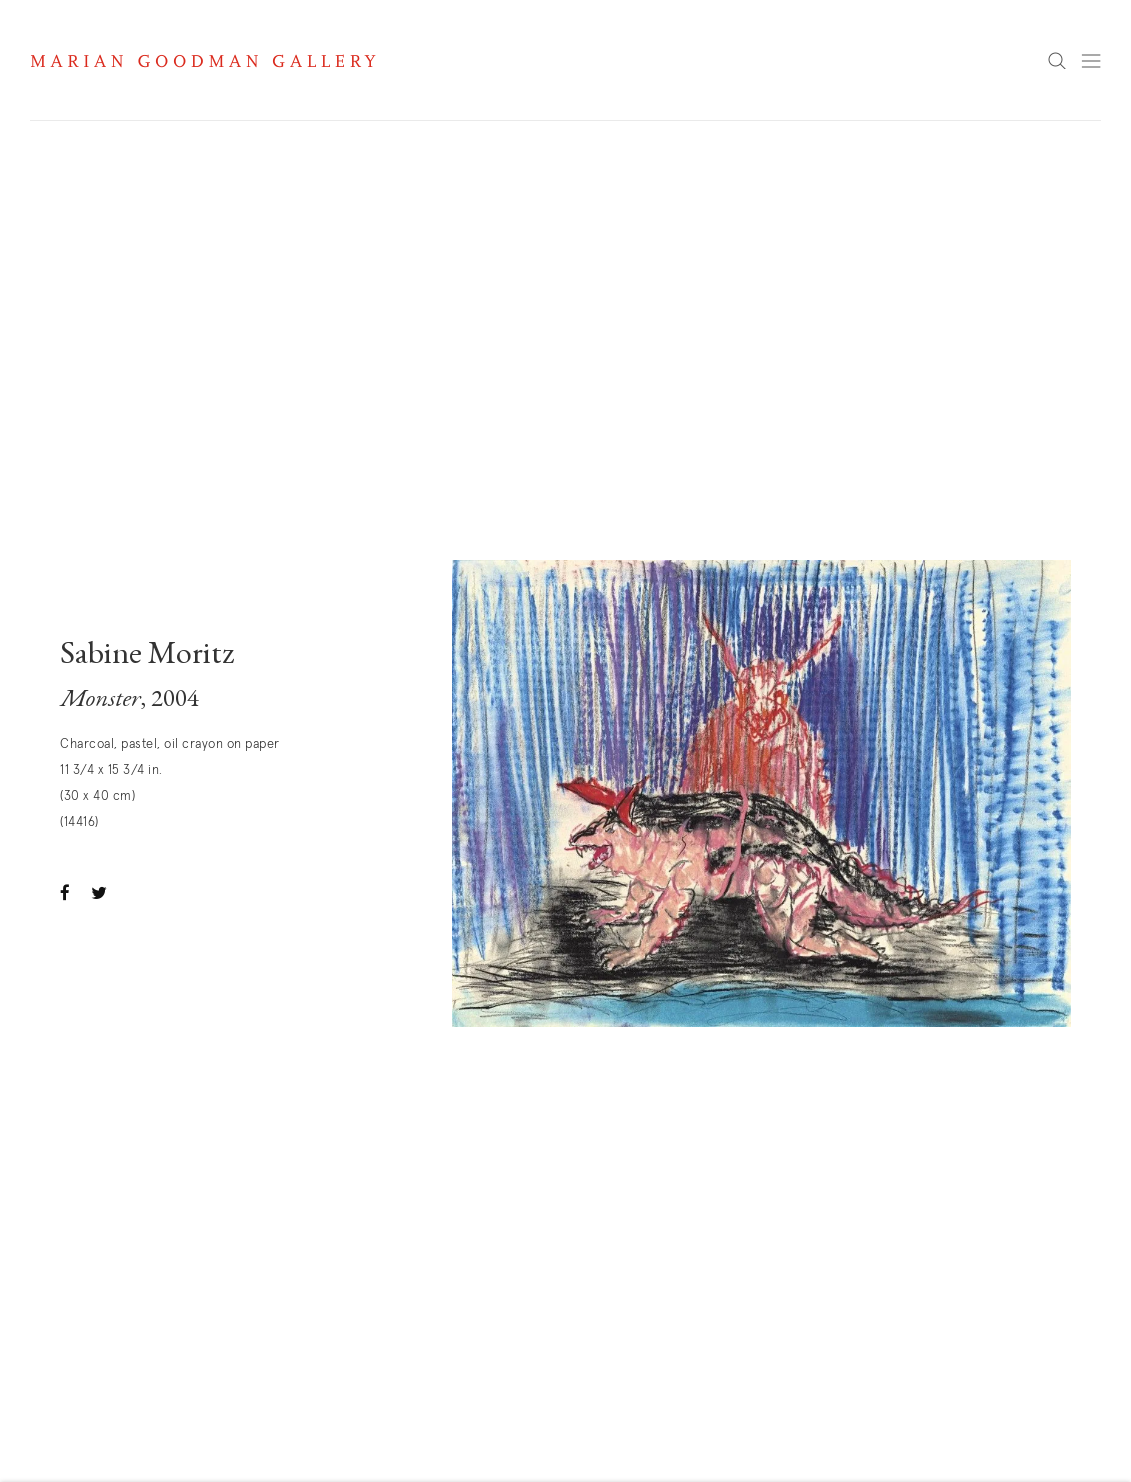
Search (1057, 62)
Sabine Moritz (147, 656)
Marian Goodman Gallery (203, 61)
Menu (1091, 61)
